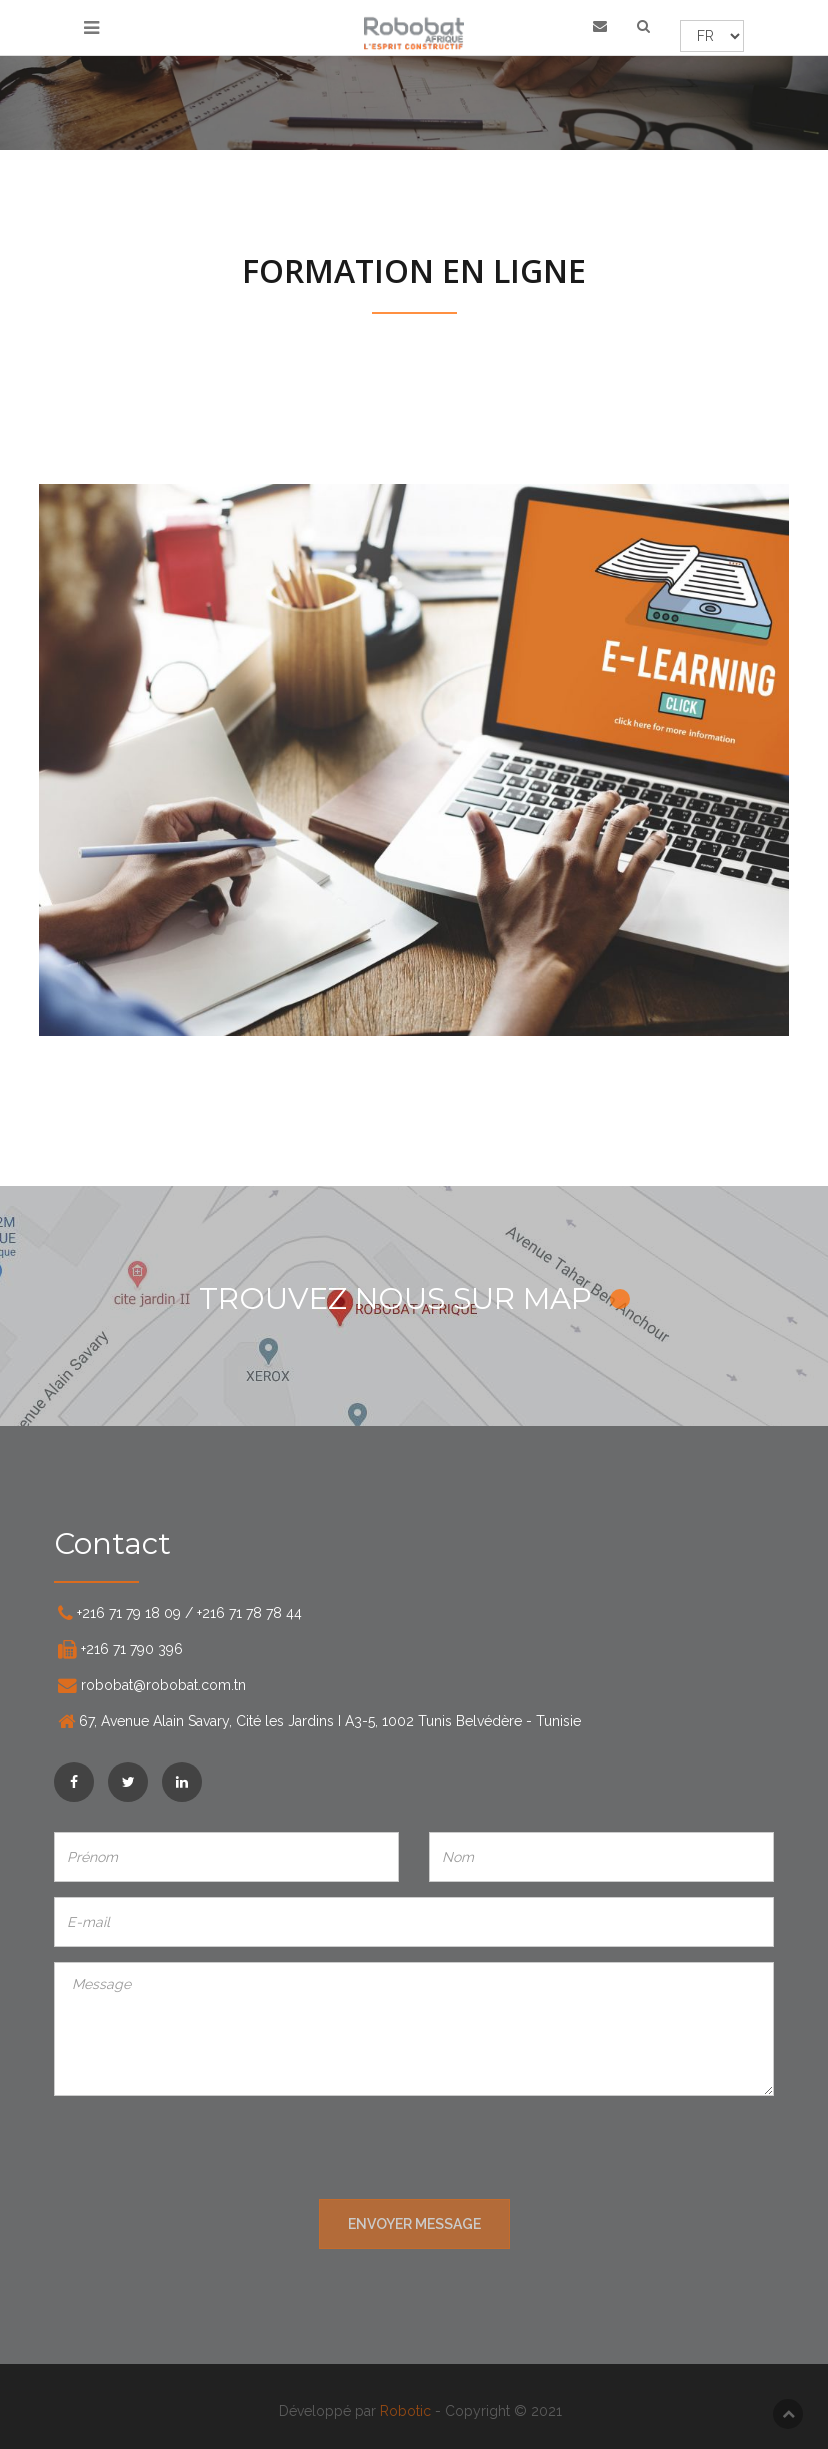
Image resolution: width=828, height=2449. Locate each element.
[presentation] (414, 2150)
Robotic (410, 2411)
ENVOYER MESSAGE (414, 2224)
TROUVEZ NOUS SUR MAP (414, 1298)
